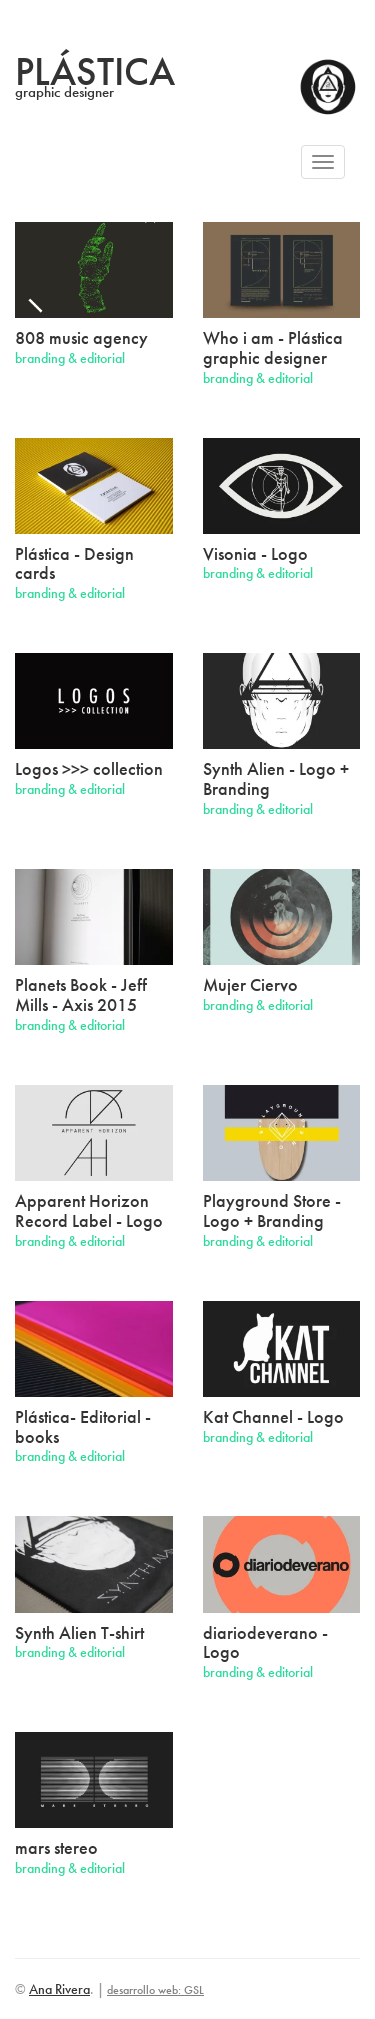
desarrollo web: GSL (155, 1990)
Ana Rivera (59, 1989)
